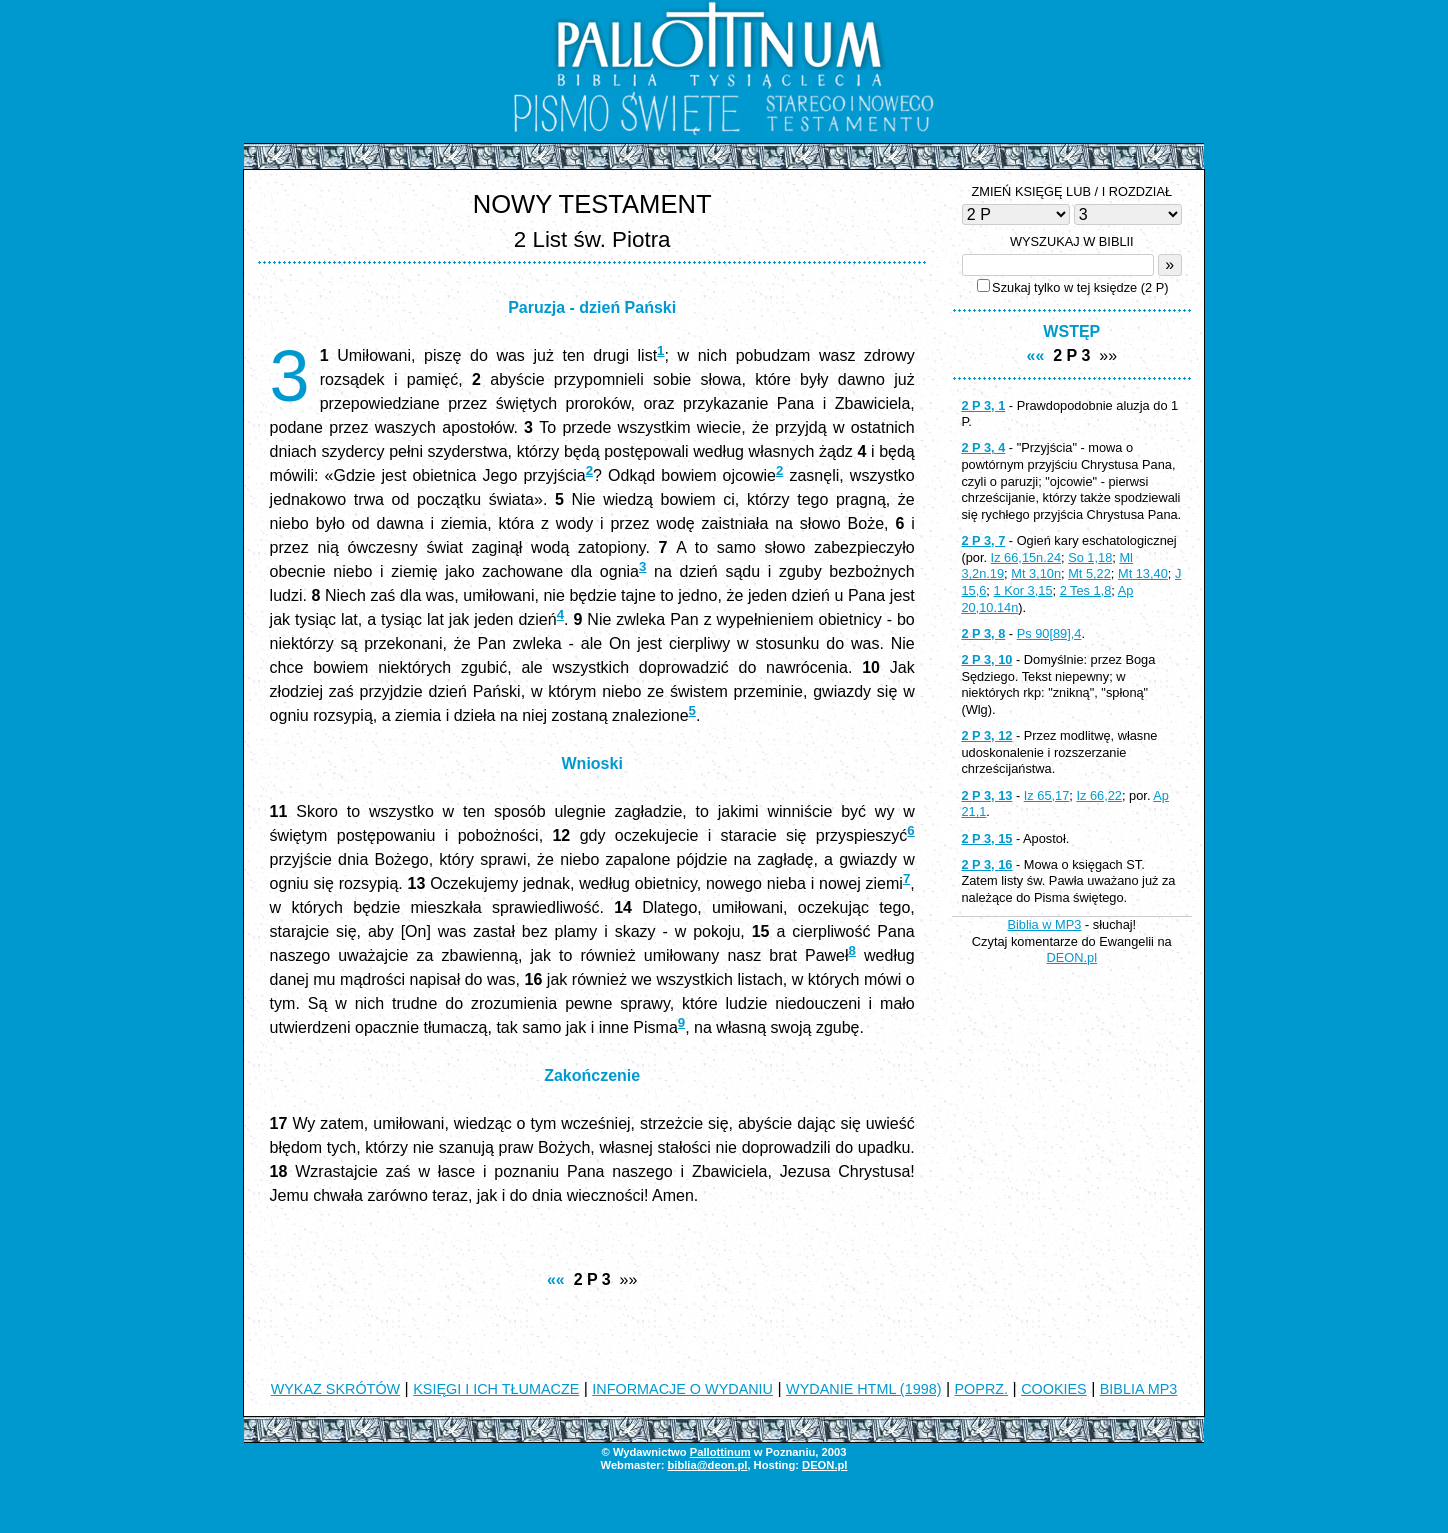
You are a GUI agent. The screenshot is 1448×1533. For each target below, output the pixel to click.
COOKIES (1054, 1389)
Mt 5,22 (1089, 573)
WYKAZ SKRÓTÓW (336, 1389)
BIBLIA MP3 (1139, 1389)
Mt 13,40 (1143, 573)
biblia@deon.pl (707, 1465)
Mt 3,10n (1036, 573)
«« (556, 1279)
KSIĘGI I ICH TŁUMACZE (496, 1389)
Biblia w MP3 (1044, 924)
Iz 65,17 (1047, 795)
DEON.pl (1072, 957)
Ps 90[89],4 (1049, 633)
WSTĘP (1071, 331)
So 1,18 (1090, 557)
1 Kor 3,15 (1022, 590)
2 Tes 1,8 (1086, 590)
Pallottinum (720, 1452)
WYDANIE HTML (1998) (863, 1389)
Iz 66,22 (1099, 795)
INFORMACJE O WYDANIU (682, 1389)
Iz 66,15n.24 (1026, 557)
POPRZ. (982, 1389)
